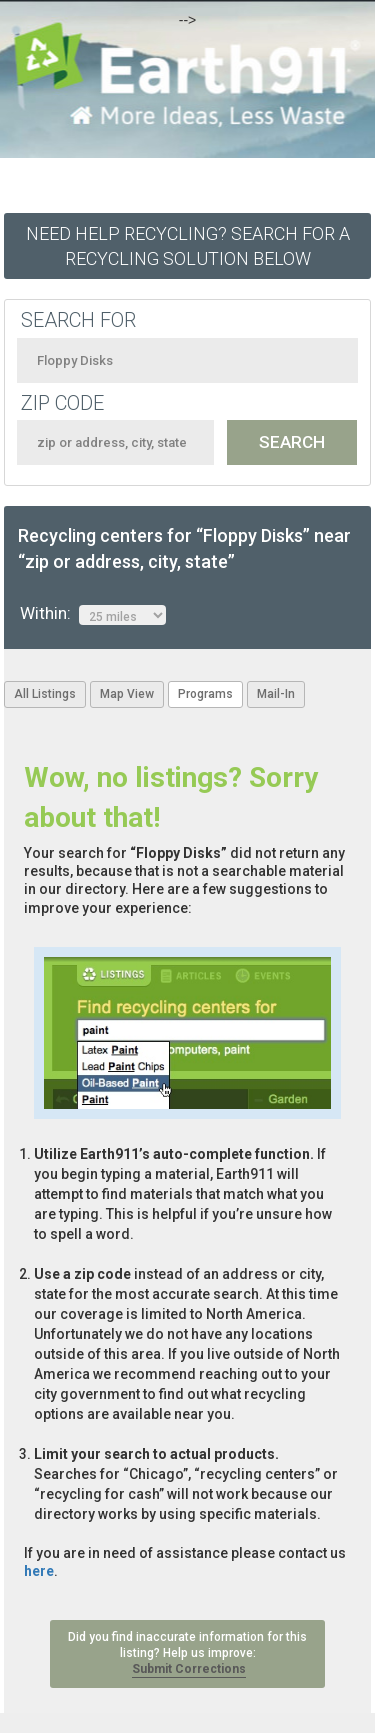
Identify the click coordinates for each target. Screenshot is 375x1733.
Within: (93, 614)
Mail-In (276, 694)
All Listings (45, 694)
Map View (127, 694)
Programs (205, 694)
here (39, 1571)
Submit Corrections (189, 1669)
